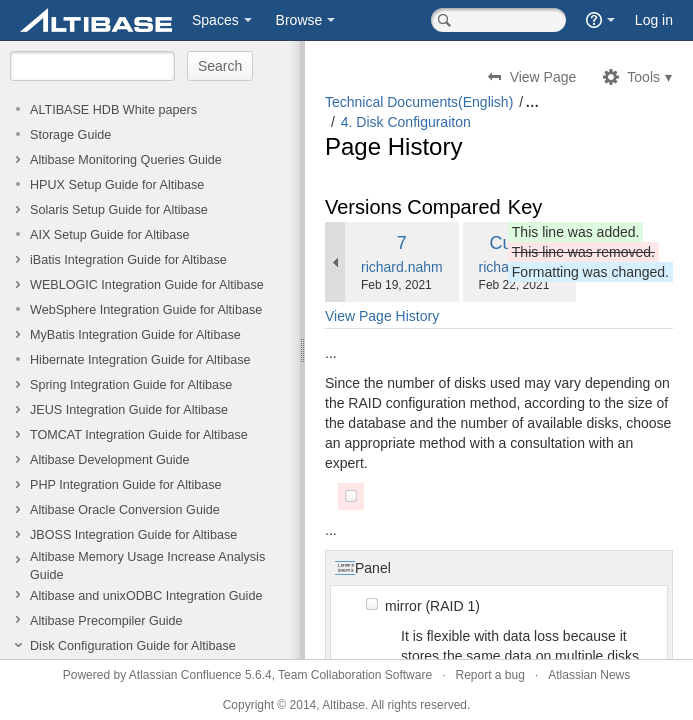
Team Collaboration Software (355, 675)
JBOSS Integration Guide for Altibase (133, 535)
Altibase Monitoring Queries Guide (126, 160)
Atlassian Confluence (185, 675)
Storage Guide (70, 135)
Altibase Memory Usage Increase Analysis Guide (147, 566)
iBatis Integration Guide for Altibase (128, 260)
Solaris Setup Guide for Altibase (119, 210)
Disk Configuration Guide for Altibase (133, 646)
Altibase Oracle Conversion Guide (125, 510)
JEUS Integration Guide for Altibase (129, 410)
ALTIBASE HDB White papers (113, 110)
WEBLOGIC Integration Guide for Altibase (147, 285)
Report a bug (489, 675)
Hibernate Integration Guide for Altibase (140, 360)
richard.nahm (402, 267)
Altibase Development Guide (110, 460)
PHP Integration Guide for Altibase (126, 485)
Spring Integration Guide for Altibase (131, 385)
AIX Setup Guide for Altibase (110, 235)
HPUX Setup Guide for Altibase (117, 185)
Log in (654, 20)
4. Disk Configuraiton (406, 122)
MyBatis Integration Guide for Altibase (135, 335)
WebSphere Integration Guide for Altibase (146, 310)
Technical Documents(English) (419, 102)
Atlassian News (589, 675)
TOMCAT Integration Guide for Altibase (139, 435)
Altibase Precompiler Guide (106, 621)
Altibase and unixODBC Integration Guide (146, 596)
